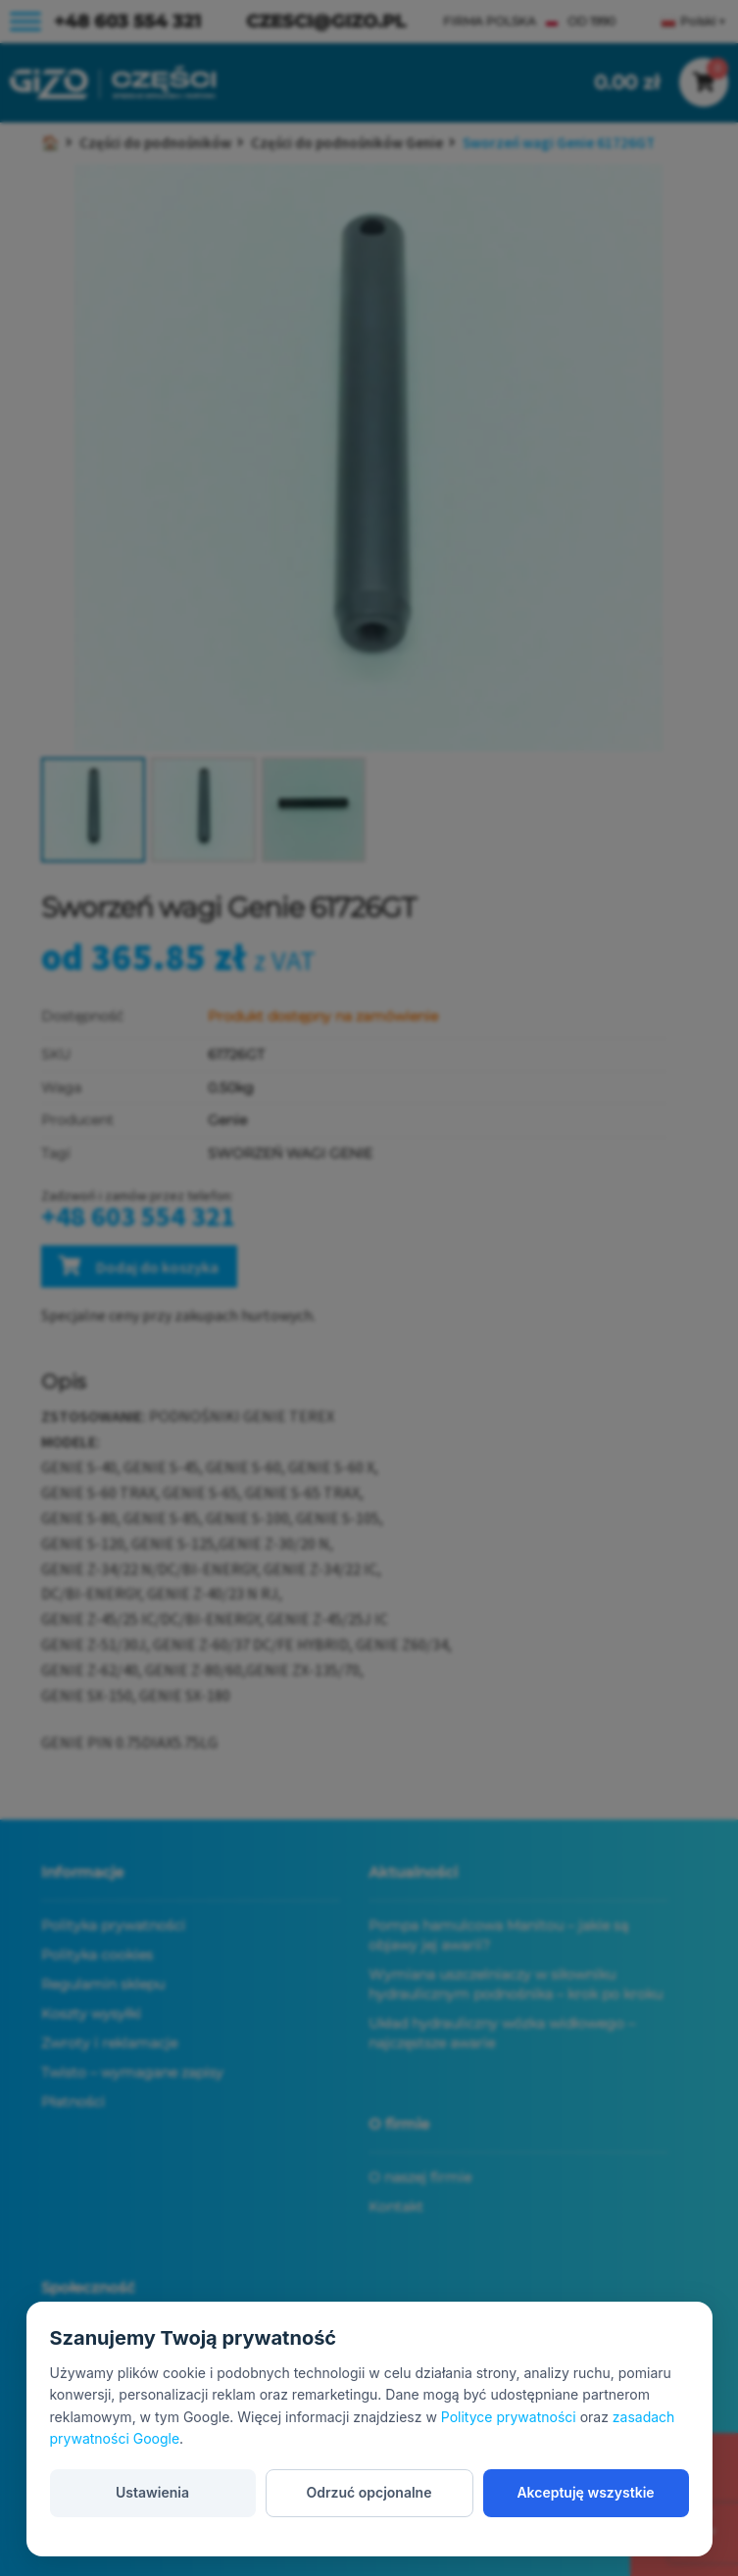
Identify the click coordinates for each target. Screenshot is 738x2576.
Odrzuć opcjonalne (369, 2492)
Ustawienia (152, 2492)
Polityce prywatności (508, 2416)
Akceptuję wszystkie (585, 2492)
